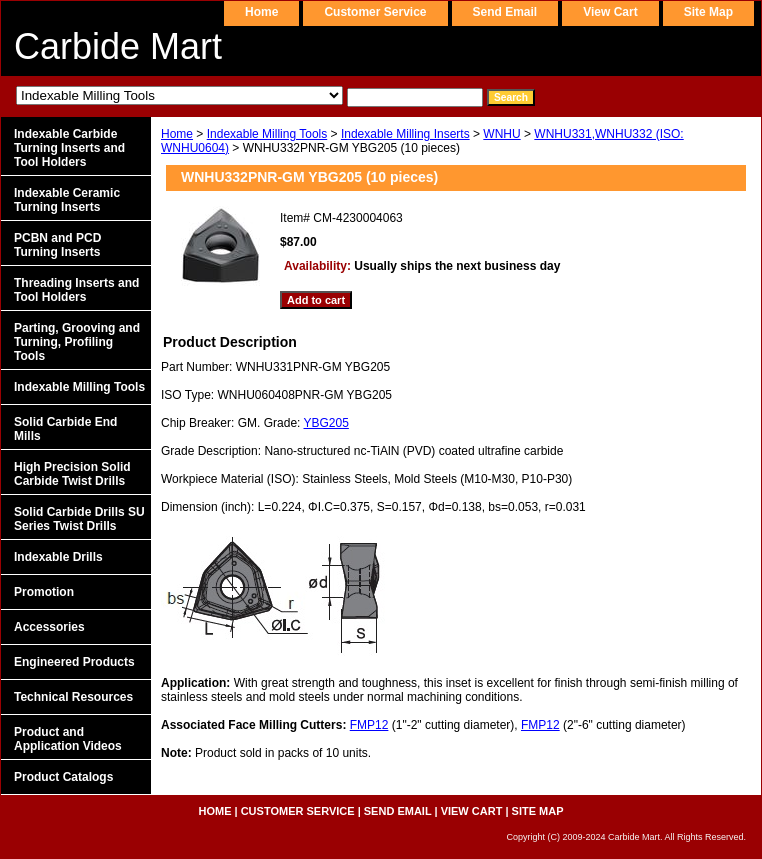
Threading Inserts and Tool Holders (76, 290)
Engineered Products (74, 662)
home (261, 12)
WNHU (501, 134)
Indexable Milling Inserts (405, 134)
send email (505, 12)
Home (177, 134)
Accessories (49, 627)
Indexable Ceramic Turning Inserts (67, 200)
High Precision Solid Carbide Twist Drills (72, 474)
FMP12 (369, 725)
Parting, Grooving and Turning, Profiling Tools (77, 342)
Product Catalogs (63, 777)
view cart (610, 12)
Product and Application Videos (68, 739)
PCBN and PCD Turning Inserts (57, 245)
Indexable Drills (58, 557)
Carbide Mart (118, 46)
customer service (375, 12)
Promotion (44, 592)
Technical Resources (73, 697)
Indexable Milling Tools (267, 134)
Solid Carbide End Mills (65, 429)
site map (708, 12)
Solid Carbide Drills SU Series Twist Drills (79, 519)
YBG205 (326, 423)
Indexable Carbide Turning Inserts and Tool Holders (69, 148)
